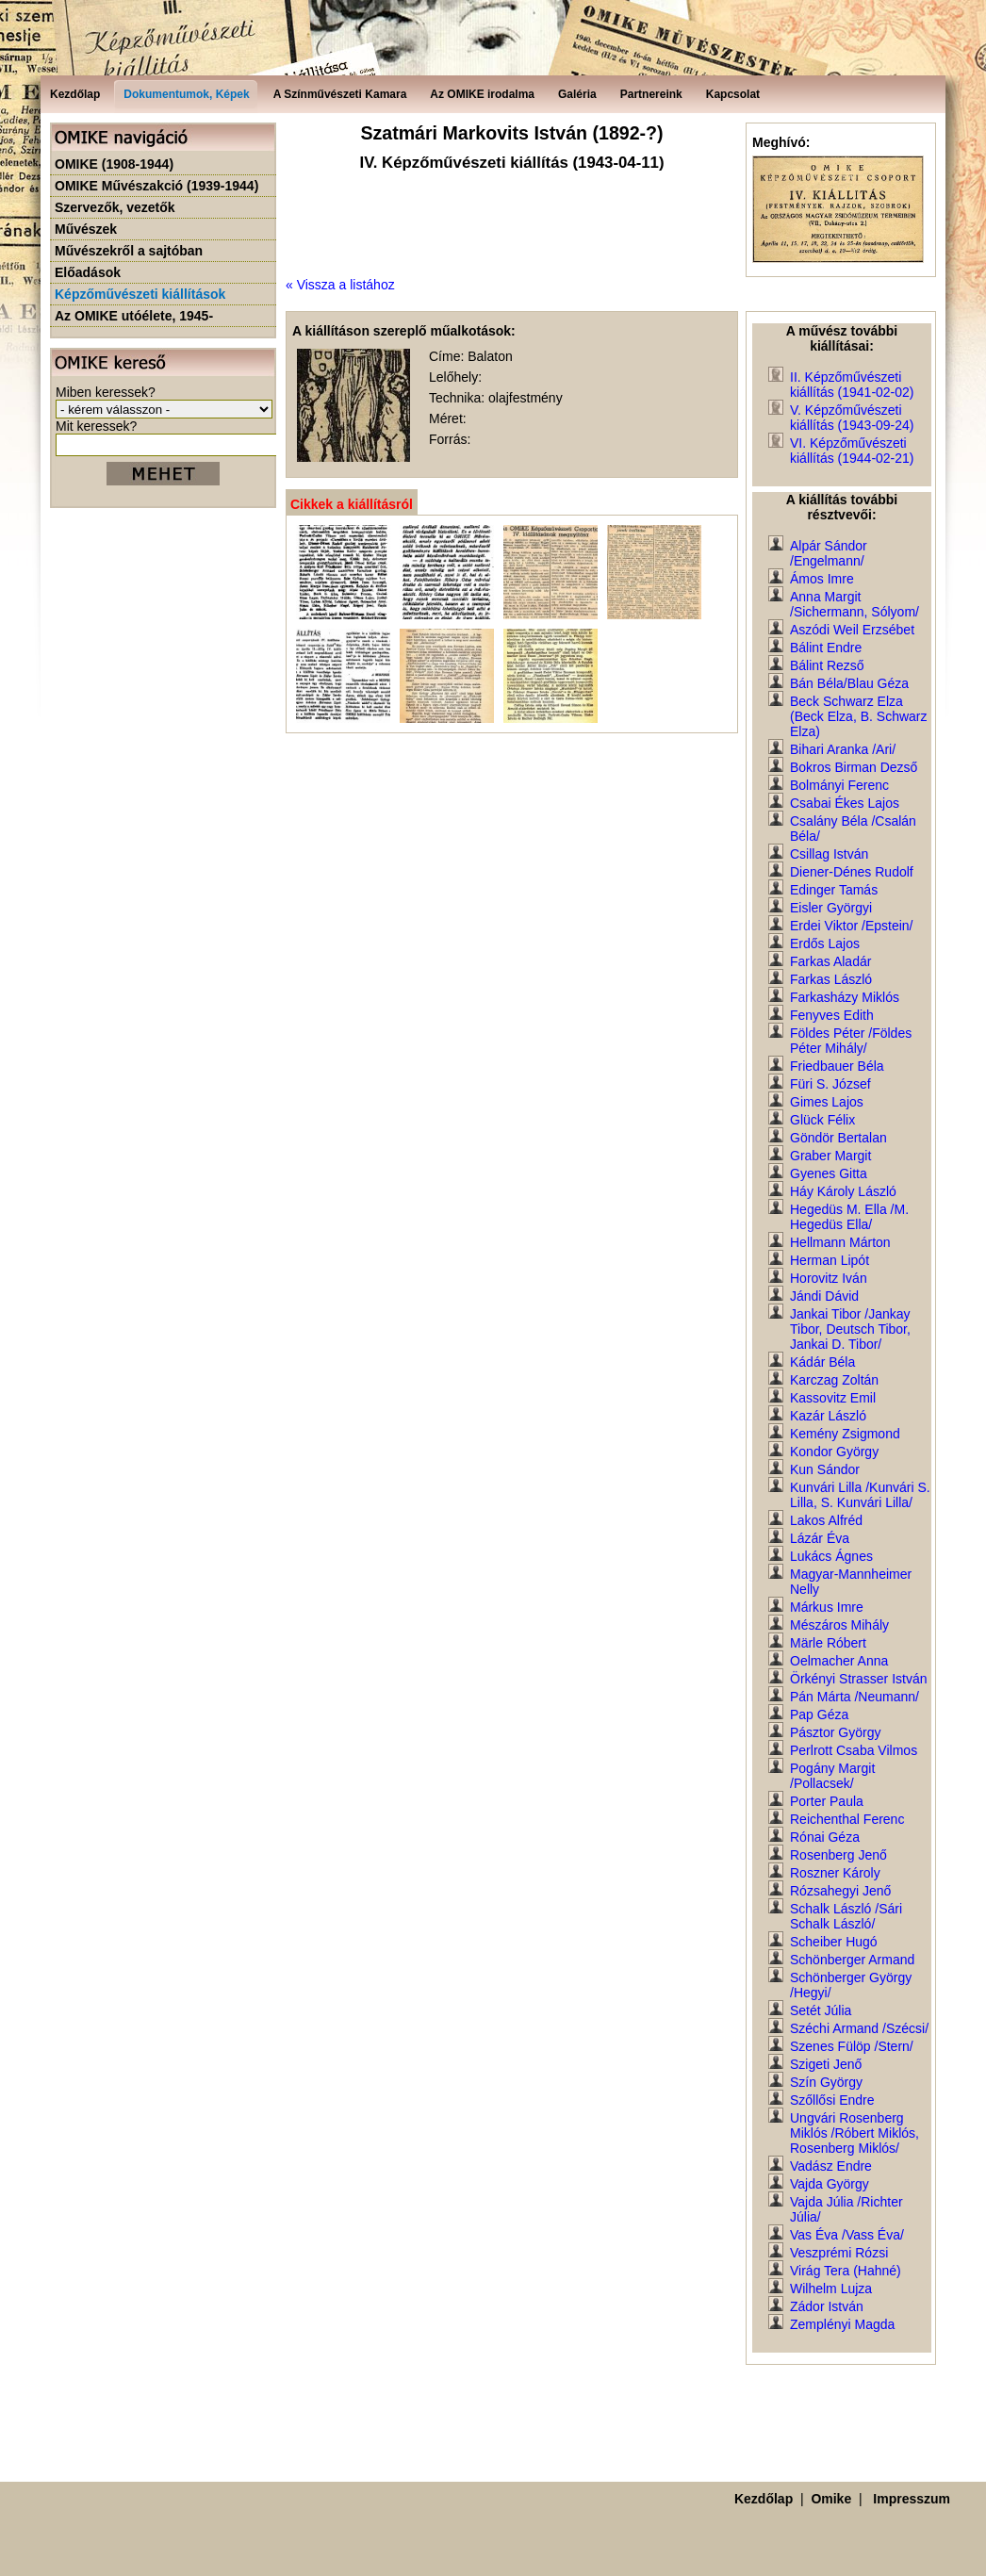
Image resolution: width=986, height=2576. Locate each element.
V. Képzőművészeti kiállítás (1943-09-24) (852, 417)
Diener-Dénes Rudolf (851, 871)
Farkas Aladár (830, 961)
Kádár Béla (822, 1362)
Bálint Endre (826, 647)
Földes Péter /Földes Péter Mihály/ (851, 1040)
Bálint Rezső (827, 665)
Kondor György (834, 1451)
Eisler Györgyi (831, 907)
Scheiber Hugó (834, 1941)
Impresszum (911, 2498)
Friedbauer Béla (837, 1066)
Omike (831, 2498)
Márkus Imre (826, 1607)
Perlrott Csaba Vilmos (853, 1750)
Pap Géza (819, 1714)
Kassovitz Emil (833, 1397)
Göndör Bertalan (838, 1137)
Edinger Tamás (834, 889)
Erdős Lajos (825, 943)
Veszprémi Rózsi (839, 2252)
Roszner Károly (835, 1872)
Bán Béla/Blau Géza (849, 683)
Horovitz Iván (828, 1278)
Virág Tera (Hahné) (845, 2270)
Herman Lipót (829, 1260)
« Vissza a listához (340, 284)
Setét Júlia (820, 2010)
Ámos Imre (822, 578)
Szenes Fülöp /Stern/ (851, 2046)
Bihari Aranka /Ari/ (843, 749)
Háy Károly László (843, 1191)
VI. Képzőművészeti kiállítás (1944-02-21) (852, 450)
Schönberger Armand (852, 1959)
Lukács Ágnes (831, 1556)
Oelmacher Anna (839, 1660)
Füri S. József (830, 1083)
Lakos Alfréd (826, 1520)
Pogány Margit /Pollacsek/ (832, 1776)
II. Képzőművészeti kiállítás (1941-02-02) (852, 384)
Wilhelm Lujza (831, 2288)
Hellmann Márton (840, 1242)
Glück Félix (822, 1119)
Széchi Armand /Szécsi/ (859, 2028)
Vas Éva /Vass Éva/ (847, 2234)
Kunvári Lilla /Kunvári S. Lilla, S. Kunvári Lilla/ (860, 1495)
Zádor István (826, 2306)
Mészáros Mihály (839, 1625)
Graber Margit (830, 1155)
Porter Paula (826, 1801)
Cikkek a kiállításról (351, 504)
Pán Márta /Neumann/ (854, 1696)
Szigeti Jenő (826, 2064)
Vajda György (829, 2183)
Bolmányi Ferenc (839, 785)
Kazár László (828, 1415)
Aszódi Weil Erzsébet (852, 629)
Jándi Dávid (824, 1296)
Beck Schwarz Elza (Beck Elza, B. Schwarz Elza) (859, 716)
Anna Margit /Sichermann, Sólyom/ (854, 604)
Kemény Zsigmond (845, 1433)
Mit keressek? (96, 426)
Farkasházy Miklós (844, 997)
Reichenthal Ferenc (847, 1819)
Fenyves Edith (832, 1015)
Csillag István (829, 853)
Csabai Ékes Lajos (844, 803)
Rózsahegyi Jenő (840, 1890)
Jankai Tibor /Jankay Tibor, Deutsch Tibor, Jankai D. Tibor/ (850, 1329)
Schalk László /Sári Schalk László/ (846, 1916)
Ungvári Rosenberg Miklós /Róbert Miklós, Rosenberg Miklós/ (854, 2133)
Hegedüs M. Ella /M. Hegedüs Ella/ (849, 1217)
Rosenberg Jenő (838, 1854)
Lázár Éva (819, 1538)
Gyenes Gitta (828, 1173)
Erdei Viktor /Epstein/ (851, 925)
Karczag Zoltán (834, 1379)
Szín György (826, 2082)
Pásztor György (835, 1732)
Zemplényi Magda (842, 2324)
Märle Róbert (828, 1642)
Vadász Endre (831, 2166)
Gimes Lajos (826, 1101)
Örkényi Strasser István (859, 1678)
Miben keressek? (106, 392)
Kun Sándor (825, 1469)
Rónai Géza (825, 1837)
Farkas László (831, 979)
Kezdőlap (763, 2498)
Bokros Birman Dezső (853, 767)
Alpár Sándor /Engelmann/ (828, 553)
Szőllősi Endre (832, 2100)
